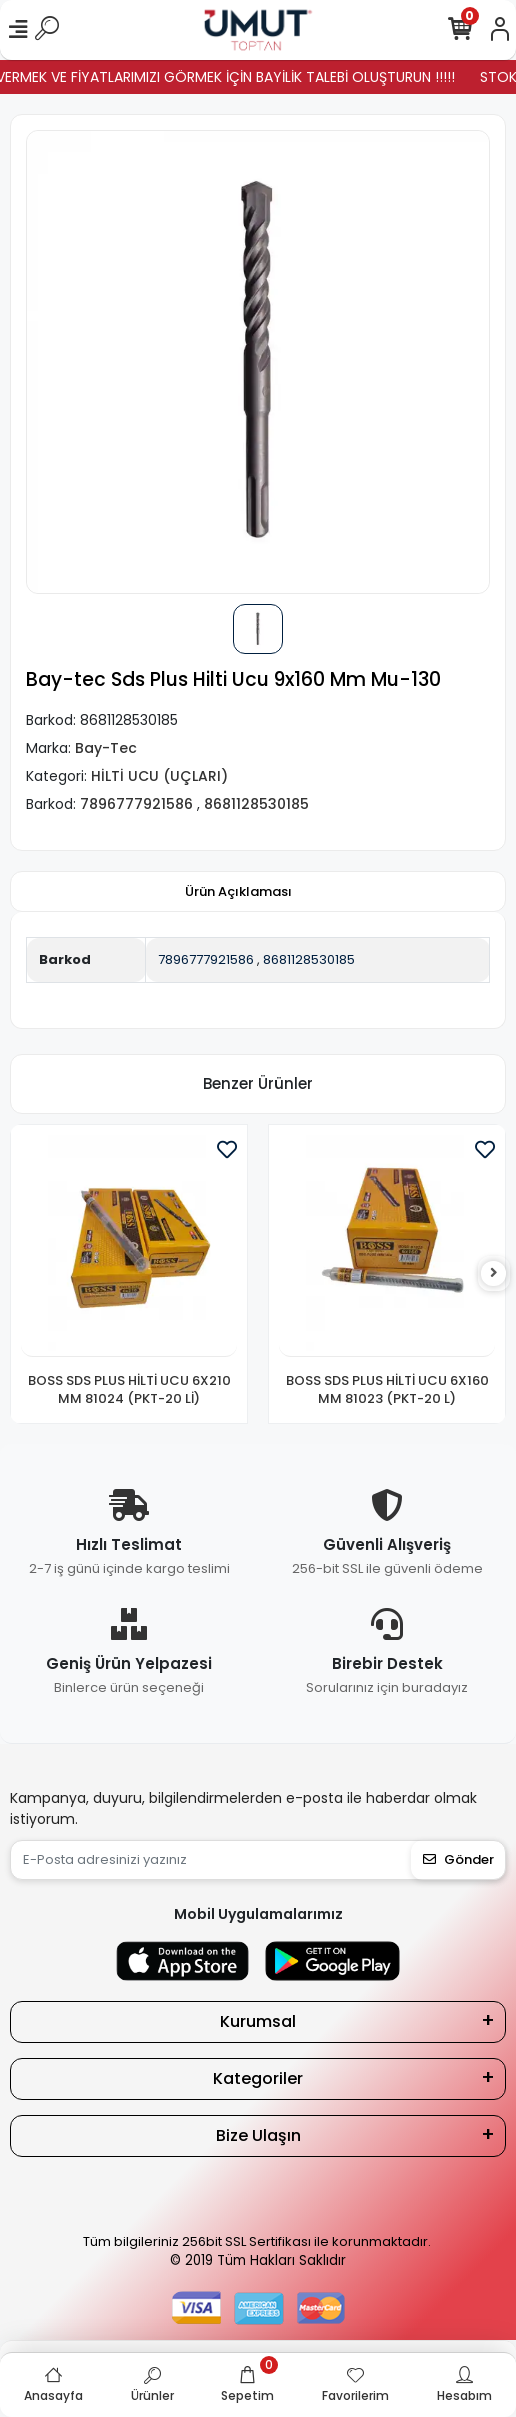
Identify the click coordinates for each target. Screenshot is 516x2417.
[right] (494, 1273)
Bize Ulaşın (258, 2135)
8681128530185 (309, 959)
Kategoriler (258, 2078)
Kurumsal (258, 2021)
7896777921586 (206, 959)
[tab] (238, 892)
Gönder (458, 1859)
